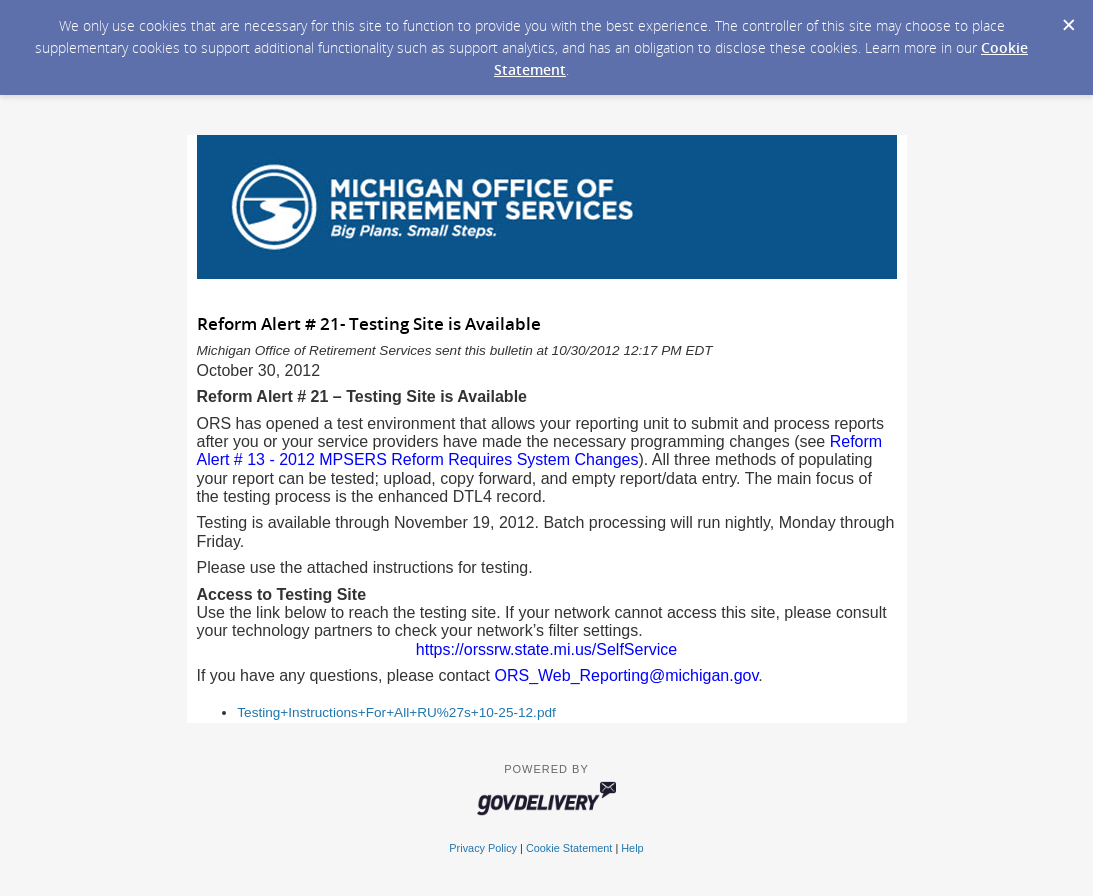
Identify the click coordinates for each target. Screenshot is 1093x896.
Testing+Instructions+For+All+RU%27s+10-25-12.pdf (396, 712)
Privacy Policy (483, 848)
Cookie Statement (569, 848)
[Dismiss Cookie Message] (1068, 19)
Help (632, 848)
